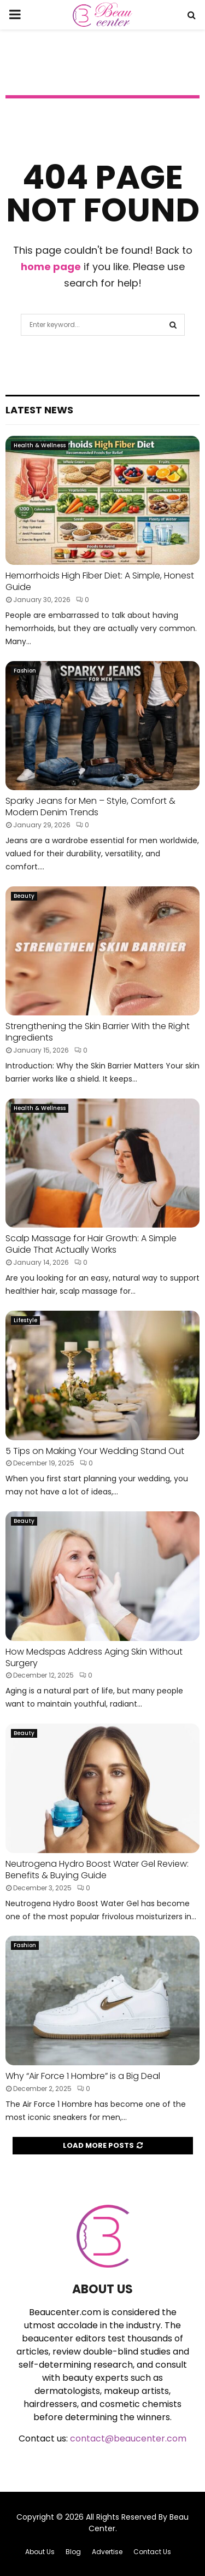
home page (51, 266)
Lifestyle (25, 1320)
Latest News (39, 410)
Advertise (107, 2551)
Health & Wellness (40, 445)
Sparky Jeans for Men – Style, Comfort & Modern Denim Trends (90, 807)
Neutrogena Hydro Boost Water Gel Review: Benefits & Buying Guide (97, 1869)
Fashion (25, 671)
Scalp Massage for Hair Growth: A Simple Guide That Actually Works (91, 1244)
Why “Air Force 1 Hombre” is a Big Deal (82, 2076)
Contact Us (152, 2551)
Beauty (24, 896)
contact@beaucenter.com (128, 2438)
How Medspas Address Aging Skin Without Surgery (94, 1657)
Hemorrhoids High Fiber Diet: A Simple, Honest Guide (99, 581)
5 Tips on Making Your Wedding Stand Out (95, 1451)
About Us (40, 2551)
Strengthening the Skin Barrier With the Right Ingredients (97, 1032)
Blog (73, 2551)
